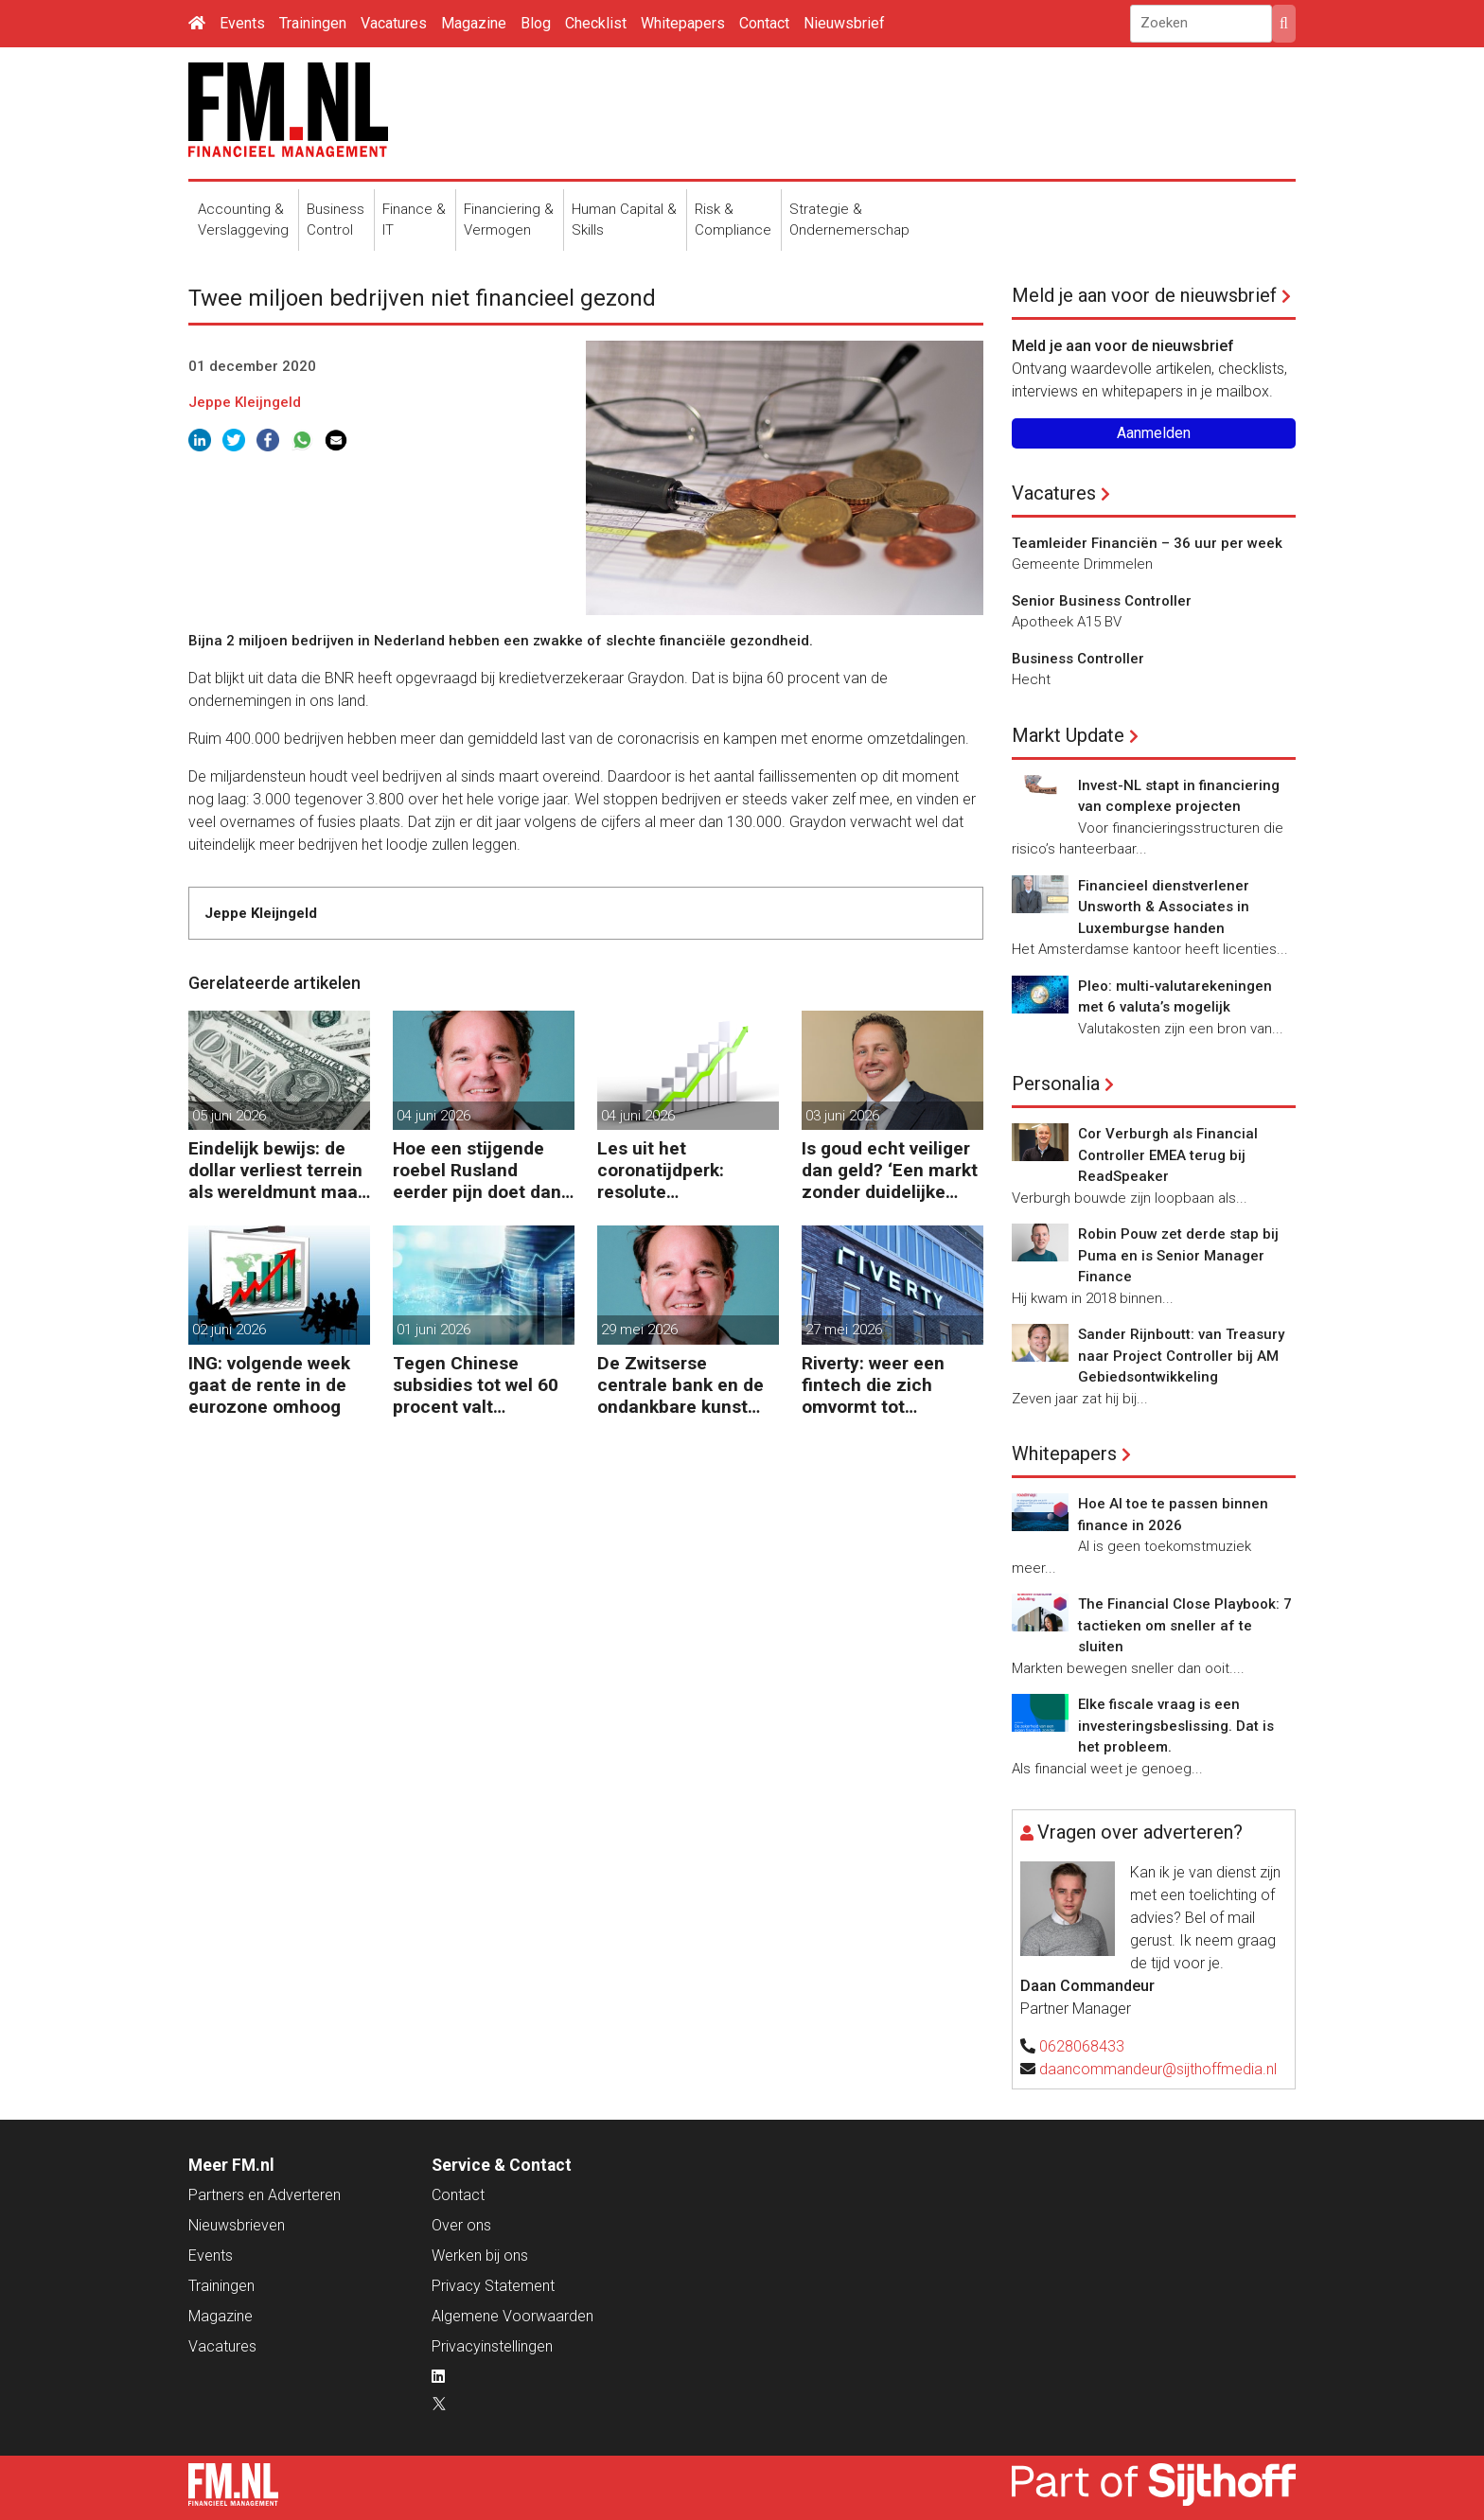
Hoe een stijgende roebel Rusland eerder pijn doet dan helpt (477, 1170)
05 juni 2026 (229, 1115)
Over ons (461, 2225)
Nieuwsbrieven (236, 2225)
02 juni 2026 (229, 1329)
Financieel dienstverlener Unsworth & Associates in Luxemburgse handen (1163, 907)
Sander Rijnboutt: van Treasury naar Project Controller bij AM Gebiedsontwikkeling (1181, 1355)
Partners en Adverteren (264, 2195)
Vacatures (394, 23)
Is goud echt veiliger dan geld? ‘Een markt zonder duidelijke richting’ (890, 1170)
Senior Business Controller (1102, 600)
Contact (764, 23)
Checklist (596, 23)
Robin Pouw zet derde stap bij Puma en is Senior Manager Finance (1178, 1255)
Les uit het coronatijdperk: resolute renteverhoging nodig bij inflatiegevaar (686, 1170)
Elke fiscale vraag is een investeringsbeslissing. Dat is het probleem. (1176, 1725)
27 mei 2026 (843, 1329)
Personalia (1056, 1083)
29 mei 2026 (639, 1329)
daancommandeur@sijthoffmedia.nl (1158, 2069)
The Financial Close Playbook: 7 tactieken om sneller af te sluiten (1185, 1625)
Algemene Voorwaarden (512, 2316)
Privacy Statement (493, 2286)
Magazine (473, 23)
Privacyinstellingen (492, 2346)
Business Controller (1078, 658)
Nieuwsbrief (844, 23)
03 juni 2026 (842, 1115)
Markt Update (1068, 735)
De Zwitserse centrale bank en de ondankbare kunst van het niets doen (680, 1385)
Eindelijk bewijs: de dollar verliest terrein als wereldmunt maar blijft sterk (276, 1170)
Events (242, 23)
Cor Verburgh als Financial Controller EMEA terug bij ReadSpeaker (1168, 1155)
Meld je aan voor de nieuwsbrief (1144, 295)
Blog (536, 23)
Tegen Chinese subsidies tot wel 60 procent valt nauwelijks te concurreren (475, 1385)
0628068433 (1081, 2046)
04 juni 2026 (433, 1115)
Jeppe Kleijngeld (244, 402)
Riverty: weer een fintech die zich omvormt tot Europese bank (873, 1385)
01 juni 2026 (433, 1329)
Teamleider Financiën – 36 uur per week (1147, 543)
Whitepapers (683, 23)
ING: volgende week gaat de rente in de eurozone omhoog (269, 1385)
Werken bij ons (480, 2255)
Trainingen (312, 23)
